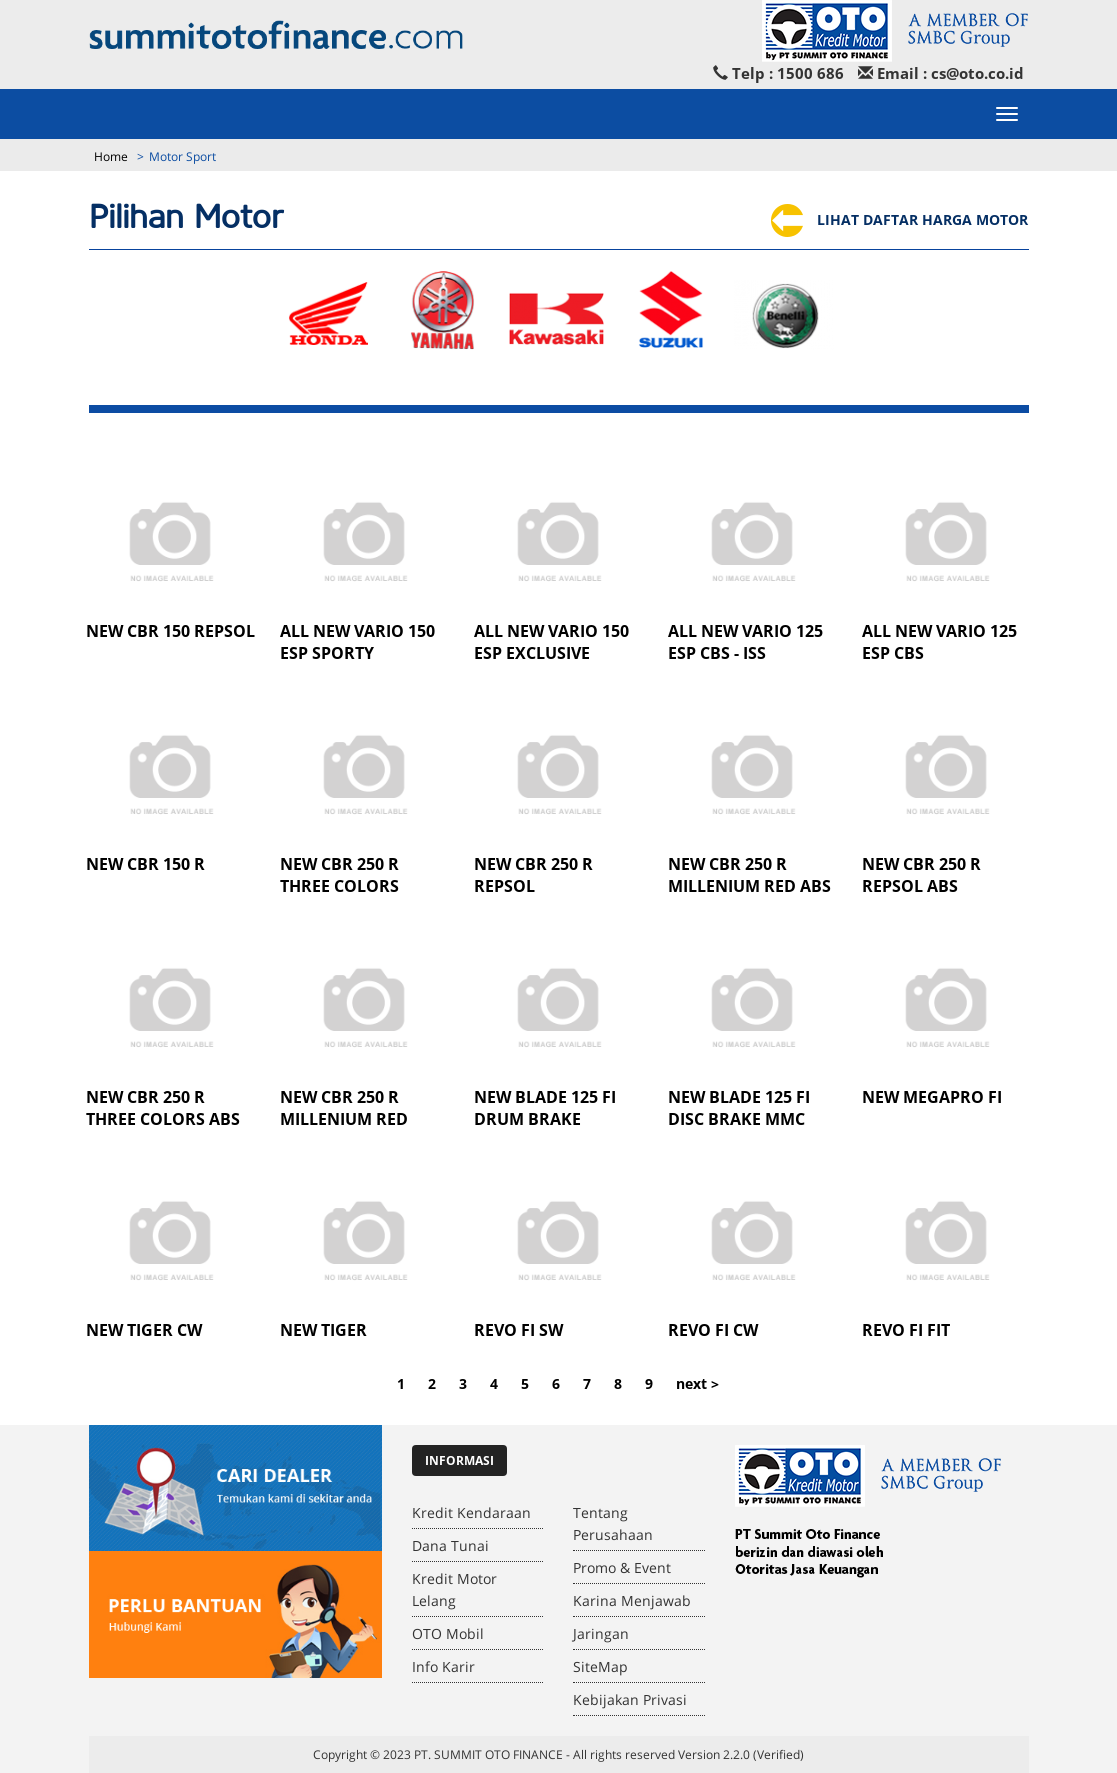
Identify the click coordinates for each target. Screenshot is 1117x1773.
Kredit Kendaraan (471, 1512)
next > (697, 1383)
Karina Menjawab (632, 1600)
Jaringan (601, 1633)
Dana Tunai (450, 1545)
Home (111, 156)
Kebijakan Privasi (630, 1699)
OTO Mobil (448, 1633)
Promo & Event (622, 1567)
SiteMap (600, 1666)
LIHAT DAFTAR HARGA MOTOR (898, 219)
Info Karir (443, 1666)
